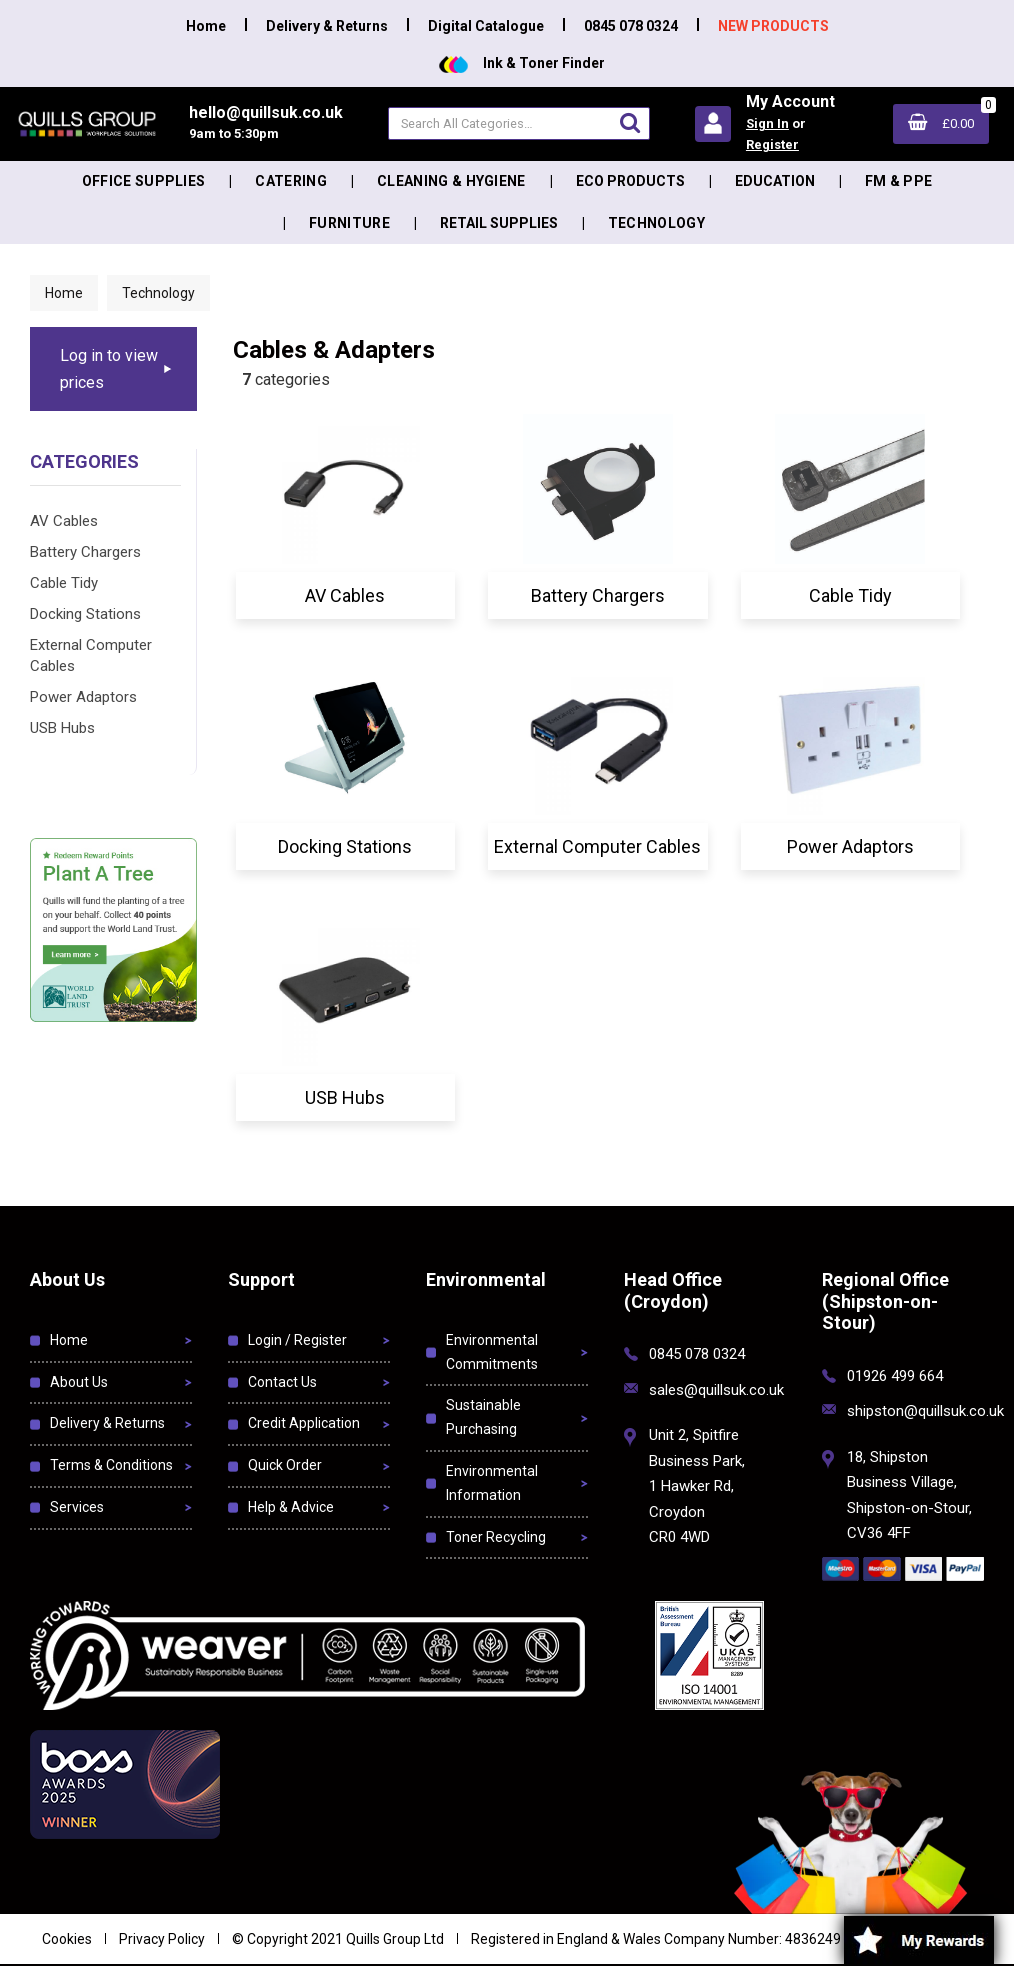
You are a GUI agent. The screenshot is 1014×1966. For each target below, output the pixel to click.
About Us (79, 1382)
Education (775, 181)
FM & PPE (899, 181)
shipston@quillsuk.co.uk (925, 1411)
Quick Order (285, 1465)
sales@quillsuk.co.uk (716, 1390)
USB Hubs (62, 728)
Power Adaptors (83, 697)
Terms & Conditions (111, 1465)
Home (206, 26)
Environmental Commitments (492, 1352)
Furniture (349, 223)
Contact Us (282, 1382)
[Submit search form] (630, 122)
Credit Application (304, 1423)
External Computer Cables (91, 655)
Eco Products (630, 181)
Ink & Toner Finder (522, 63)
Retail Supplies (499, 223)
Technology (656, 223)
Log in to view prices (109, 369)
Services (77, 1507)
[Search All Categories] (519, 123)
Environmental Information (492, 1483)
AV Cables (64, 521)
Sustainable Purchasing (483, 1417)
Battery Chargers (85, 552)
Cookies (67, 1939)
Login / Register (297, 1340)
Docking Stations (85, 614)
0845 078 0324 (631, 26)
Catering (291, 181)
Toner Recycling (496, 1537)
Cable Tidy (64, 583)
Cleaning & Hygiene (451, 181)
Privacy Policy (162, 1939)
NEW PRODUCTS (773, 26)
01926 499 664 (895, 1376)
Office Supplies (144, 181)
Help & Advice (291, 1507)
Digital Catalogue (486, 26)
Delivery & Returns (327, 26)
